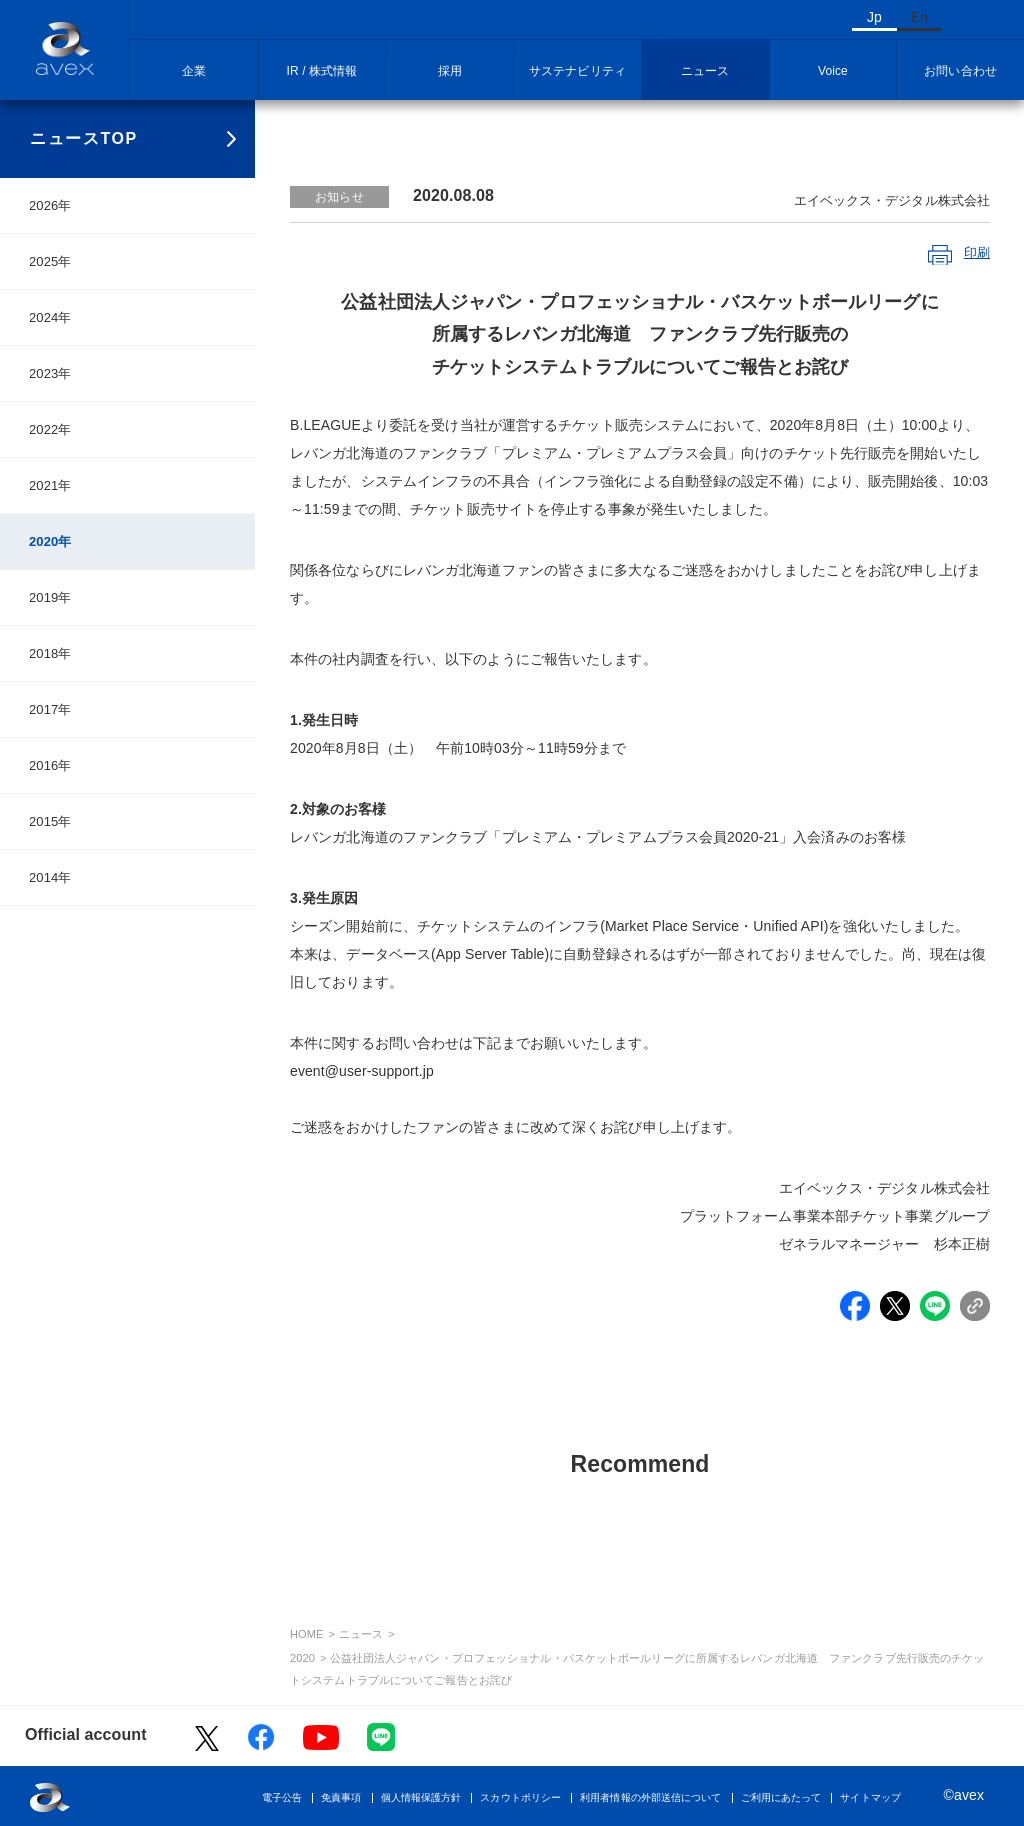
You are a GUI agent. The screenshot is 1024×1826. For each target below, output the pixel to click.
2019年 (50, 597)
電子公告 (282, 1797)
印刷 (977, 252)
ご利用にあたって (781, 1797)
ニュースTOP (84, 138)
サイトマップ (870, 1797)
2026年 (50, 205)
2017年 (50, 709)
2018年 (50, 653)
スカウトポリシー (520, 1797)
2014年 (50, 877)
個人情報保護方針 (421, 1797)
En (919, 17)
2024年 (50, 317)
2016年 (50, 765)
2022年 (50, 429)
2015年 (50, 821)
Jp (874, 17)
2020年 (50, 541)
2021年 (50, 485)
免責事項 (341, 1797)
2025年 (50, 261)
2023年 (50, 373)
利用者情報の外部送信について (650, 1797)
